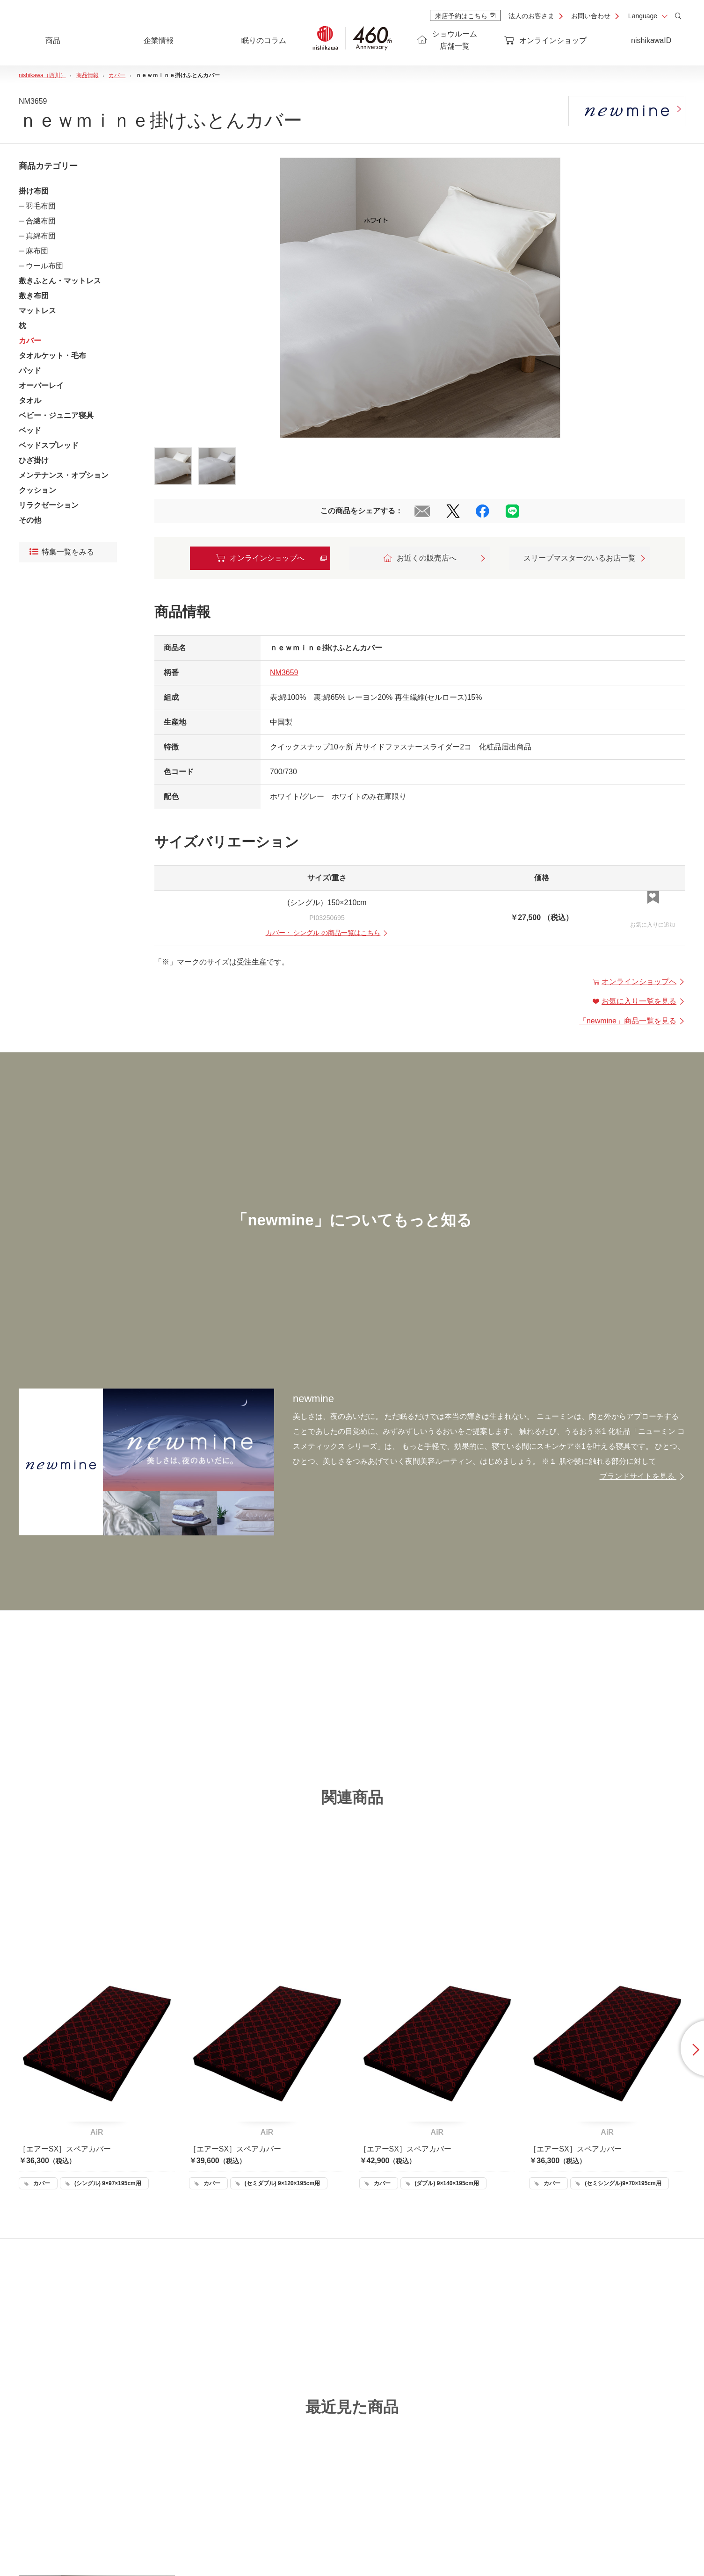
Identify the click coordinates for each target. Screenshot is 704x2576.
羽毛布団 (41, 206)
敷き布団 (34, 296)
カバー (30, 341)
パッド (30, 370)
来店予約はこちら (465, 16)
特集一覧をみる (61, 552)
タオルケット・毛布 (52, 356)
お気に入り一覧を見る (639, 1001)
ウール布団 (44, 266)
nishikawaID (651, 40)
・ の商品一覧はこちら (327, 932)
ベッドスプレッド (49, 445)
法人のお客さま (531, 16)
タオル (30, 400)
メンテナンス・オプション (64, 475)
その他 (30, 520)
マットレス (37, 311)
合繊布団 (41, 221)
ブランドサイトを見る (642, 1476)
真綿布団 (41, 236)
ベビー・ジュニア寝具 (56, 415)
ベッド (30, 430)
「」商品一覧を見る (632, 1021)
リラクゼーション (49, 505)
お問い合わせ (590, 16)
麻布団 (37, 251)
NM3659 (284, 672)
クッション (37, 490)
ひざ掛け (34, 460)
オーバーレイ (41, 385)
